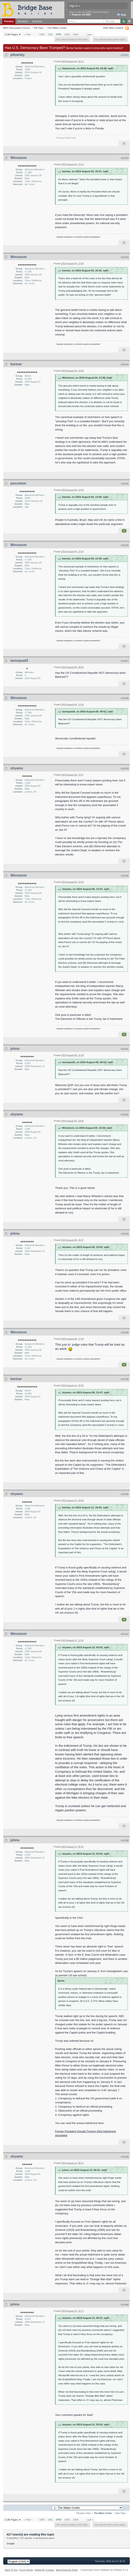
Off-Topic (39, 27)
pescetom (18, 483)
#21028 (125, 698)
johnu (15, 1048)
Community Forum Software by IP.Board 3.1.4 (104, 2570)
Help (121, 15)
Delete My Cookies (44, 2570)
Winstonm (18, 158)
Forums (8, 21)
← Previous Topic (82, 2513)
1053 (67, 34)
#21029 (125, 768)
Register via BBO (81, 14)
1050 (42, 34)
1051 (50, 34)
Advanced (129, 21)
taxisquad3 (19, 660)
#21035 (125, 1379)
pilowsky (17, 55)
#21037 (125, 1634)
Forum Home (26, 2570)
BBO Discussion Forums (16, 27)
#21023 (125, 257)
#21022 (125, 158)
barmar (16, 364)
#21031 (125, 1049)
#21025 (125, 483)
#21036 (125, 1494)
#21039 (125, 2156)
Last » (90, 34)
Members (23, 21)
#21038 (125, 1840)
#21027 (125, 661)
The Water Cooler (57, 27)
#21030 (125, 875)
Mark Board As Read (67, 2570)
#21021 (125, 55)
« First (27, 34)
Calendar (37, 21)
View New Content (113, 27)
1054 (75, 34)
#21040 (125, 2304)
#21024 (125, 364)
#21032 (125, 1114)
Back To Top (11, 2570)
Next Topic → (121, 2513)
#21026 (125, 545)
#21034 (125, 1332)
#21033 (125, 1234)
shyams (16, 768)
